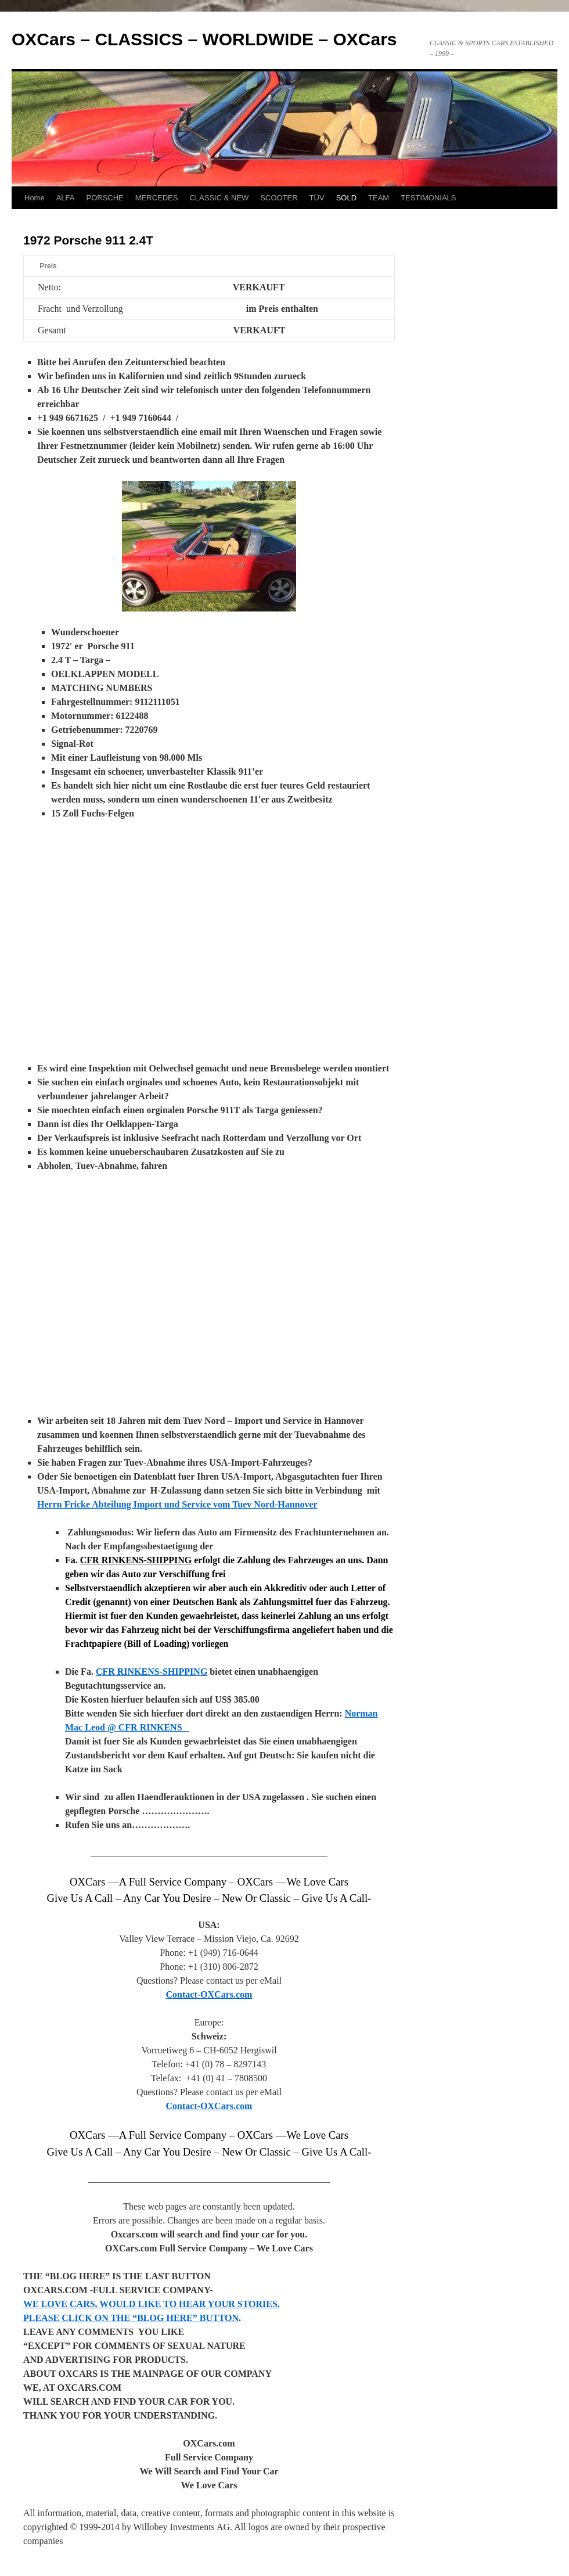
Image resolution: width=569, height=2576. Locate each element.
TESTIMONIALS (428, 197)
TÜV (317, 197)
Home (34, 197)
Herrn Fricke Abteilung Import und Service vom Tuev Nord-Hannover (177, 1504)
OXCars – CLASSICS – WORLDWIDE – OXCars (204, 39)
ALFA (65, 197)
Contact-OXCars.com (209, 1994)
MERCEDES (156, 197)
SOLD (346, 197)
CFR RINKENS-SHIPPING (151, 1671)
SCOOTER (278, 197)
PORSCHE (104, 197)
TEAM (378, 197)
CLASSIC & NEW (219, 197)
